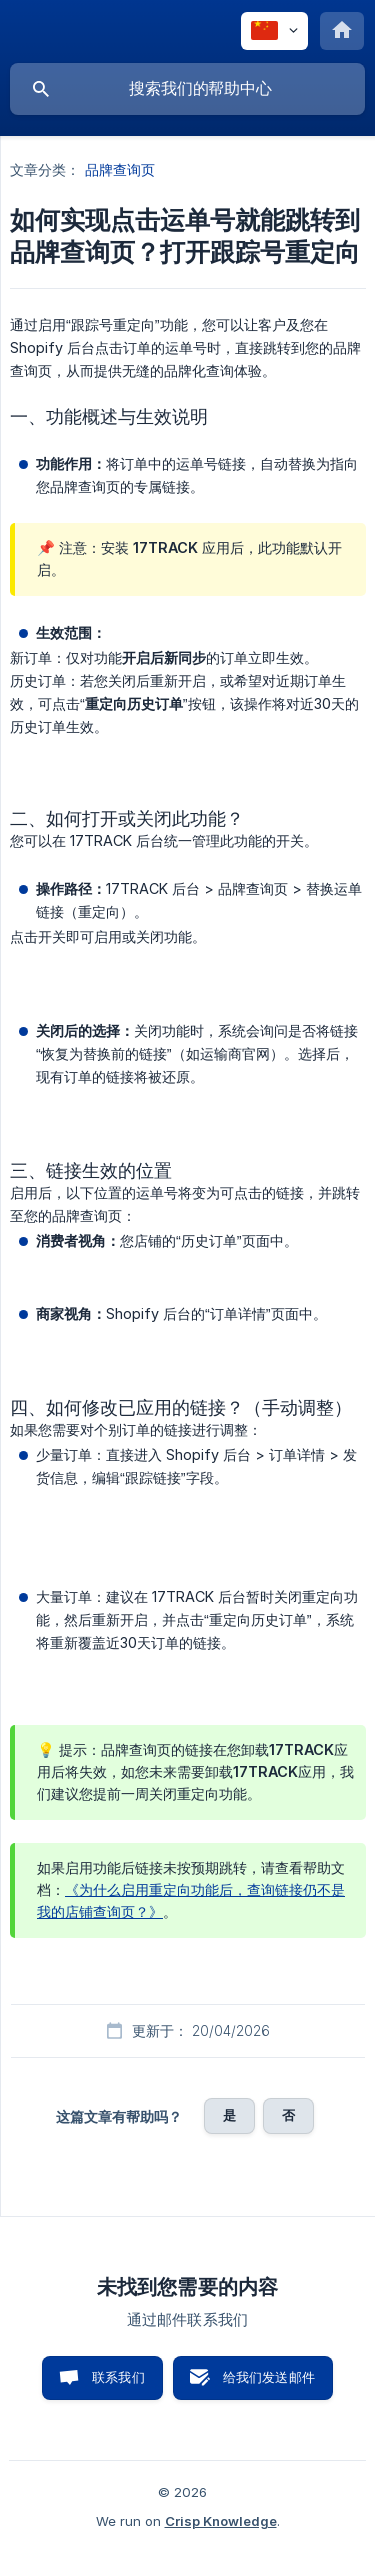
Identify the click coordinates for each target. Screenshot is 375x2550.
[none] (274, 31)
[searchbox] (187, 89)
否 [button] (288, 2115)
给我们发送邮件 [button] (269, 2377)
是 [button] (229, 2115)
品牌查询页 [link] (120, 169)
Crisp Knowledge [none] (221, 2521)
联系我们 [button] (118, 2377)
